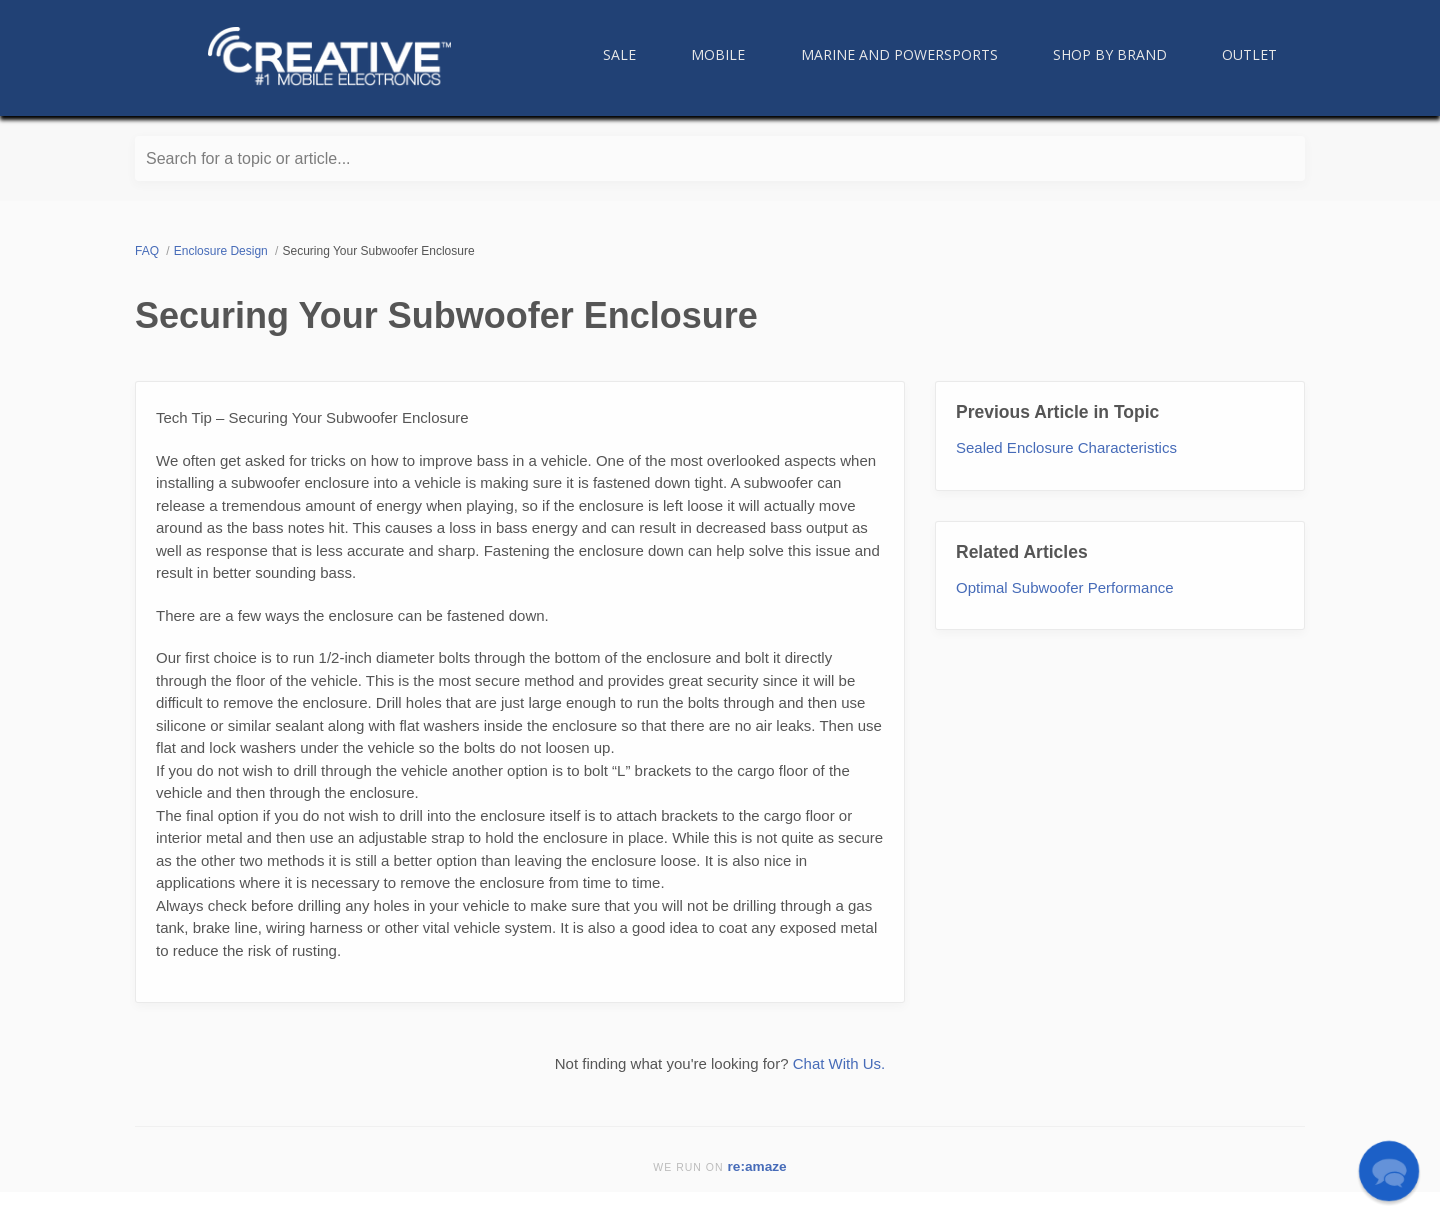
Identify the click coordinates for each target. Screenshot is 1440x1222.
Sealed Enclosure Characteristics (1066, 447)
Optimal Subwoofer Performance (1065, 587)
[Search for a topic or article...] (720, 158)
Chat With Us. (839, 1063)
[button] (1389, 1171)
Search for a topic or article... (248, 158)
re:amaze (757, 1166)
